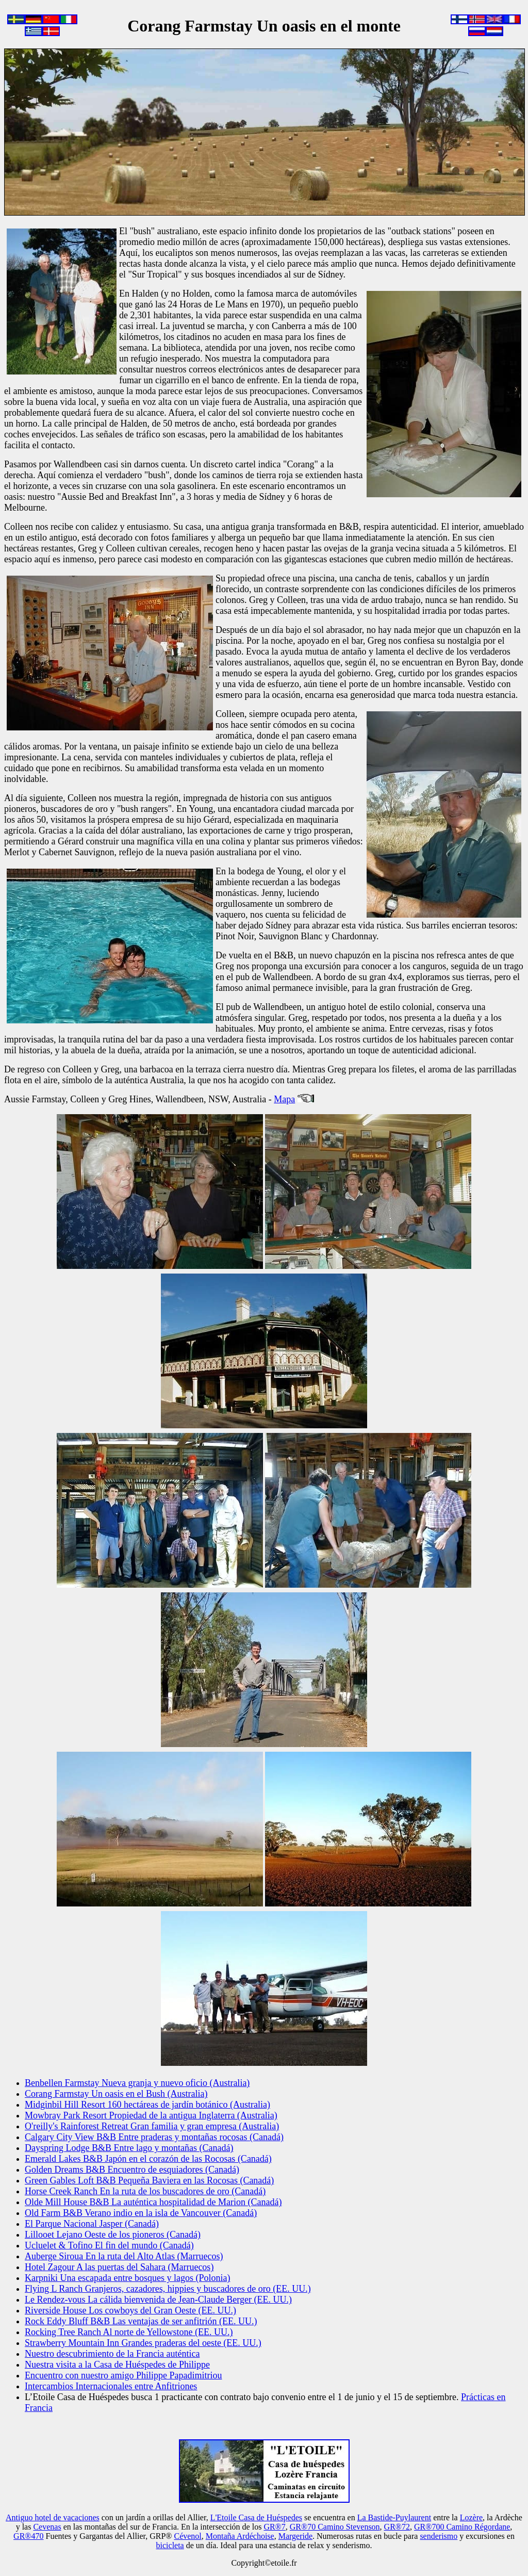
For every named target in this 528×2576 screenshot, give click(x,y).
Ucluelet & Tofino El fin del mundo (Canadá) (109, 2245)
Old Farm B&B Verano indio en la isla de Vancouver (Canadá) (141, 2213)
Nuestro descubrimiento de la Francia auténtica (112, 2354)
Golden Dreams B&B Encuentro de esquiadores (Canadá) (132, 2169)
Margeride (295, 2536)
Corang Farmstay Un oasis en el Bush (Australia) (116, 2094)
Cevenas (47, 2526)
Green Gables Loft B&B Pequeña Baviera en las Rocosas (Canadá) (149, 2180)
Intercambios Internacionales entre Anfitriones (111, 2386)
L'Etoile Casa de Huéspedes (256, 2517)
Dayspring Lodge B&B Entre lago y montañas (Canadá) (129, 2148)
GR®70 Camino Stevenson (335, 2526)
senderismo (438, 2536)
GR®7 (274, 2526)
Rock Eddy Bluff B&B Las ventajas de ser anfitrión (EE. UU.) (141, 2321)
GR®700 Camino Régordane (462, 2526)
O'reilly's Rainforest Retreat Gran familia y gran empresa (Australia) (152, 2126)
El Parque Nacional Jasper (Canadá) (92, 2224)
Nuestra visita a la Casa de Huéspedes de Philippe (117, 2364)
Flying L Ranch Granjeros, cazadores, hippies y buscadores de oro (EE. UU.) (168, 2289)
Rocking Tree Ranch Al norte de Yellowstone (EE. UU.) (129, 2332)
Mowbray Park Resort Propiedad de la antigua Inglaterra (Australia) (151, 2115)
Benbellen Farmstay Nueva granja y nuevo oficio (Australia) (137, 2083)
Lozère (471, 2517)
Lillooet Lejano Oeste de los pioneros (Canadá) (113, 2234)
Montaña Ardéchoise (240, 2536)
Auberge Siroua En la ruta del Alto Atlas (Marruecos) (124, 2256)
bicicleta (170, 2545)
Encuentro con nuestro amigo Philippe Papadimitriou (123, 2375)
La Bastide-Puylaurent (394, 2517)
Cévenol (187, 2536)
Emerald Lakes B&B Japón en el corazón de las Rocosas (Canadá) (148, 2159)
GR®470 (28, 2536)
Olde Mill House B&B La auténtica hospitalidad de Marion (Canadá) (153, 2202)
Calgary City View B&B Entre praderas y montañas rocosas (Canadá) (154, 2137)
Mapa (284, 1099)
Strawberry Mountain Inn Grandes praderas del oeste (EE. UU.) (143, 2343)
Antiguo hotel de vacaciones (53, 2517)
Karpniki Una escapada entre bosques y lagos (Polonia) (127, 2278)
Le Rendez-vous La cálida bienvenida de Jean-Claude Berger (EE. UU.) (158, 2299)
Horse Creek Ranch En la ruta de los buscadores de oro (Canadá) (145, 2191)
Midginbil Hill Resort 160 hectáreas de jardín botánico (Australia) (147, 2104)
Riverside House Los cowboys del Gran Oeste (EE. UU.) (130, 2310)
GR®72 (397, 2526)
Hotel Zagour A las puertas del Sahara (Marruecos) (119, 2267)
